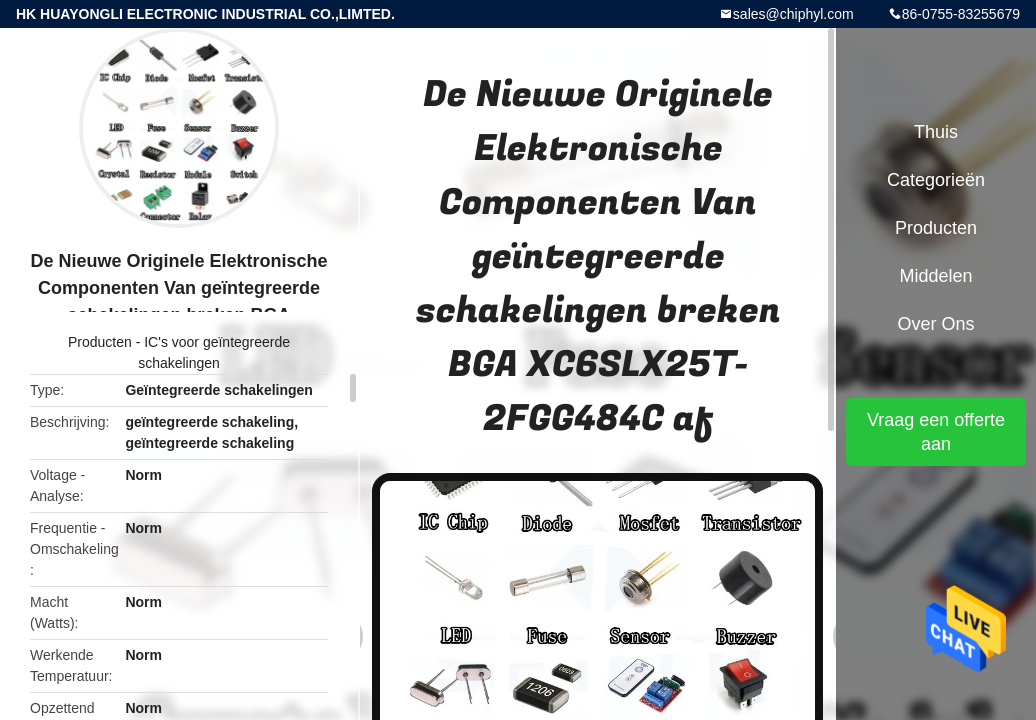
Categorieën (936, 180)
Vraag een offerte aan (936, 432)
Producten (100, 342)
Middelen (935, 276)
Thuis (936, 132)
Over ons (935, 324)
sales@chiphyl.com (793, 14)
